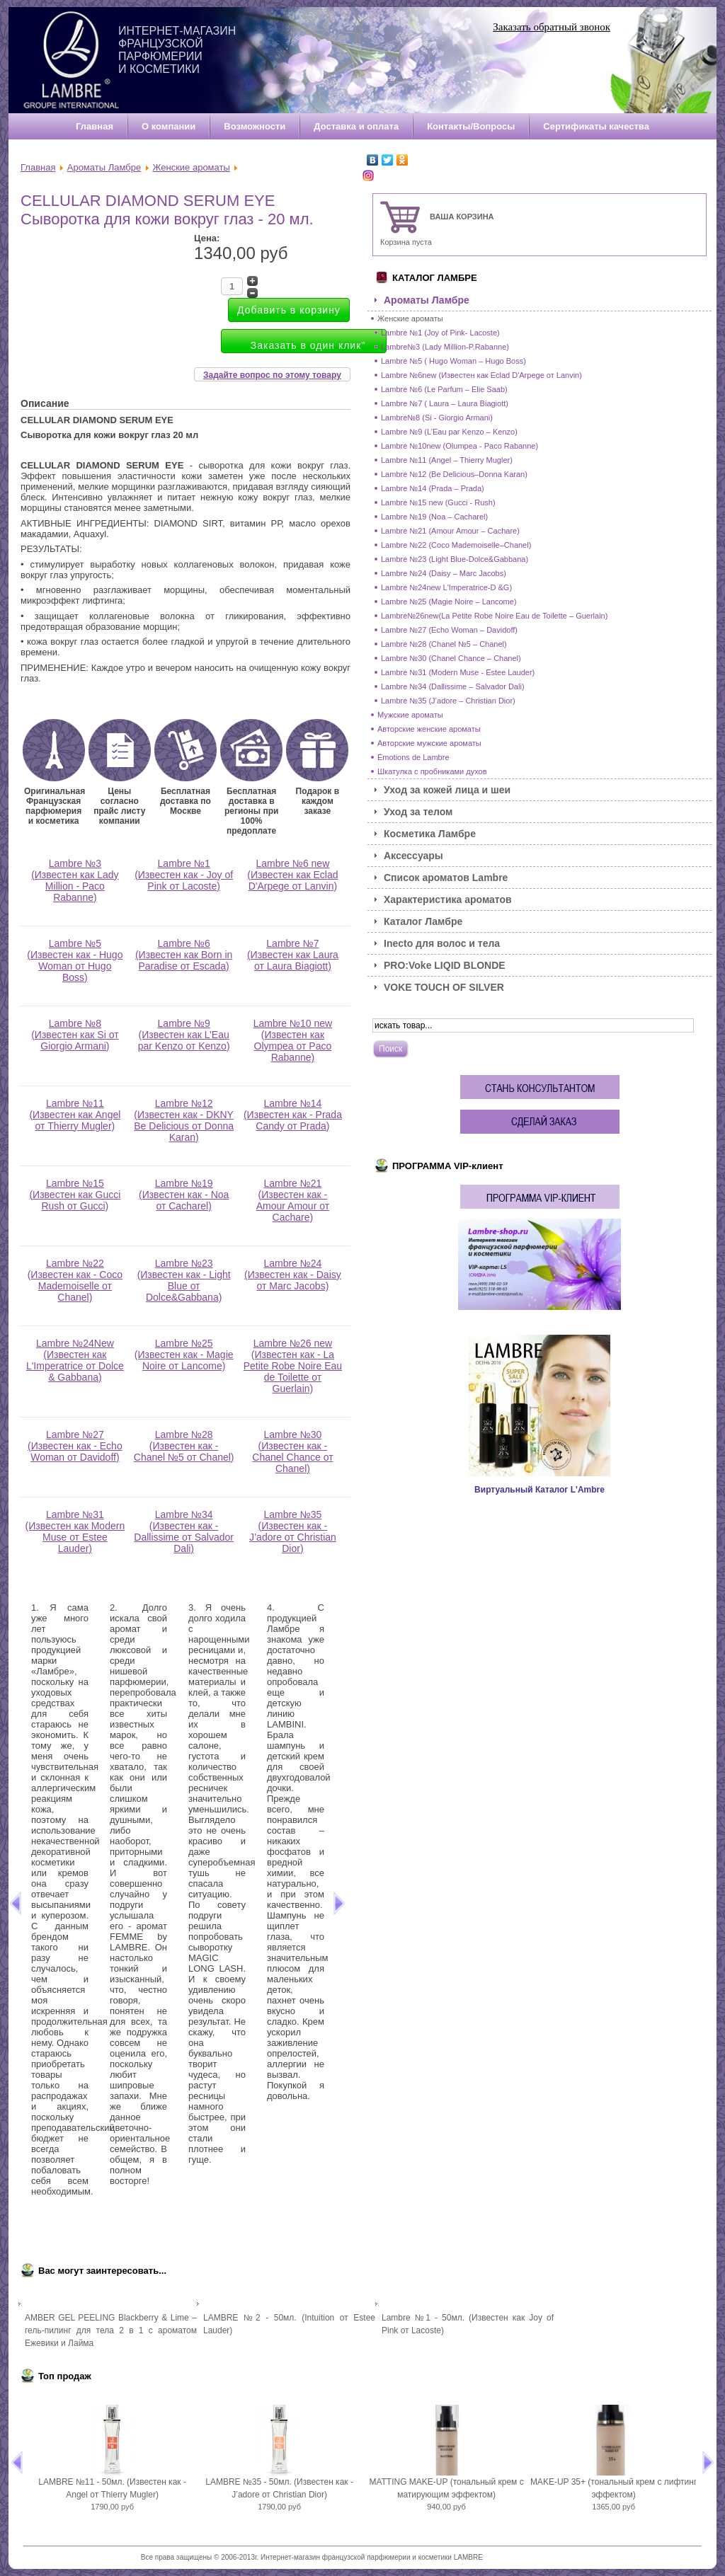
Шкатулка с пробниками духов (432, 771)
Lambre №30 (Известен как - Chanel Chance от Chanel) (292, 1456)
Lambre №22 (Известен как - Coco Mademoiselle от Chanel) (75, 1285)
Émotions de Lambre (413, 757)
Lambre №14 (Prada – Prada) (432, 488)
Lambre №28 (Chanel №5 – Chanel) (444, 644)
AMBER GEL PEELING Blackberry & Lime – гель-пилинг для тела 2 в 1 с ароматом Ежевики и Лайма (111, 2330)
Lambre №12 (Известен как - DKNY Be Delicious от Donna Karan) (184, 1125)
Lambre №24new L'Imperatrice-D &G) (446, 587)
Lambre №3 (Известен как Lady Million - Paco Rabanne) (74, 885)
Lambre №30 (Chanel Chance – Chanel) (451, 658)
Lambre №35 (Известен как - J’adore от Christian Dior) (292, 1536)
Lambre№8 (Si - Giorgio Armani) (437, 417)
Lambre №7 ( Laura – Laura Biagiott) (444, 403)
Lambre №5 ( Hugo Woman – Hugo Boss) (453, 361)
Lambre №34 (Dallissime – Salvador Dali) (453, 686)
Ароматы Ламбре (104, 167)
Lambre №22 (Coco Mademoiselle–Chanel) (456, 545)
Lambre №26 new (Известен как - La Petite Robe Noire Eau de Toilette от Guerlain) (293, 1370)
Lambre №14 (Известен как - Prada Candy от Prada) (293, 1119)
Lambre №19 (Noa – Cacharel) (434, 516)
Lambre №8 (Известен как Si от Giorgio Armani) (74, 1039)
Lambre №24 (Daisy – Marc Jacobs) (443, 573)
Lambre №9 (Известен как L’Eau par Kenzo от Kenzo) (184, 1039)
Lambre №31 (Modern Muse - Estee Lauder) (458, 672)
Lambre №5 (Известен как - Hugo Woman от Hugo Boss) (74, 965)
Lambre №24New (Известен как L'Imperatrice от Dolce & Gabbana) (75, 1365)
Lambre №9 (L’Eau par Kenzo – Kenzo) (449, 431)
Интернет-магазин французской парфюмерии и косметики (177, 50)
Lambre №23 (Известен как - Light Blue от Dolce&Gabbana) (184, 1285)
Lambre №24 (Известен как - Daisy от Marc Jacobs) (292, 1279)
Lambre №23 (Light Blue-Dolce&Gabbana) (454, 559)
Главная (38, 167)
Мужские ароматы (410, 715)
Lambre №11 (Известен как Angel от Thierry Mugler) (74, 1119)
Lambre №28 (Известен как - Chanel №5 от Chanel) (184, 1450)
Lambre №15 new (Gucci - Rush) (438, 502)
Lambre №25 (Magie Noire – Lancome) (449, 601)
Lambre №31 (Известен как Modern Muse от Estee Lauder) (75, 1536)
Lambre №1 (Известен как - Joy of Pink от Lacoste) (184, 879)
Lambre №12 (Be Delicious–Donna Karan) (454, 474)
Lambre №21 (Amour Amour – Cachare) (450, 531)
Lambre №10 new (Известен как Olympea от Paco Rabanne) (293, 1045)
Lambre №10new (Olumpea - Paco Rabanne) (459, 446)
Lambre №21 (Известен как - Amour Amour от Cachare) (292, 1205)
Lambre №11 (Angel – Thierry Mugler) (447, 460)
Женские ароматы (190, 167)
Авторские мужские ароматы (429, 743)
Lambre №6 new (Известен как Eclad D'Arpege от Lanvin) (292, 879)
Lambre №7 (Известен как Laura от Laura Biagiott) (292, 959)
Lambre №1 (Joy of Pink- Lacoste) (440, 332)
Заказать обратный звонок (551, 27)
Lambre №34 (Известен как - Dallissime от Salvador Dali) (184, 1536)
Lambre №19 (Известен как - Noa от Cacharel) (184, 1199)
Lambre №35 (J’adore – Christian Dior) (448, 700)
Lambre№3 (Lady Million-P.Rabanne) (445, 347)
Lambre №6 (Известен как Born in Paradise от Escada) (183, 959)
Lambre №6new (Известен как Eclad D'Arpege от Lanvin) (481, 375)
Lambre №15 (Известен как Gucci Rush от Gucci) (74, 1199)
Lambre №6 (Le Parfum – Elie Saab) (444, 389)
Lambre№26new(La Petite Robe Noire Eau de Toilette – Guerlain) (494, 615)
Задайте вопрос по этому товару (272, 375)
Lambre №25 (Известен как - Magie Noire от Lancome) (184, 1359)
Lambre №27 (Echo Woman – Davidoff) (449, 630)
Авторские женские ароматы (429, 729)
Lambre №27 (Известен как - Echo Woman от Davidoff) (75, 1450)
